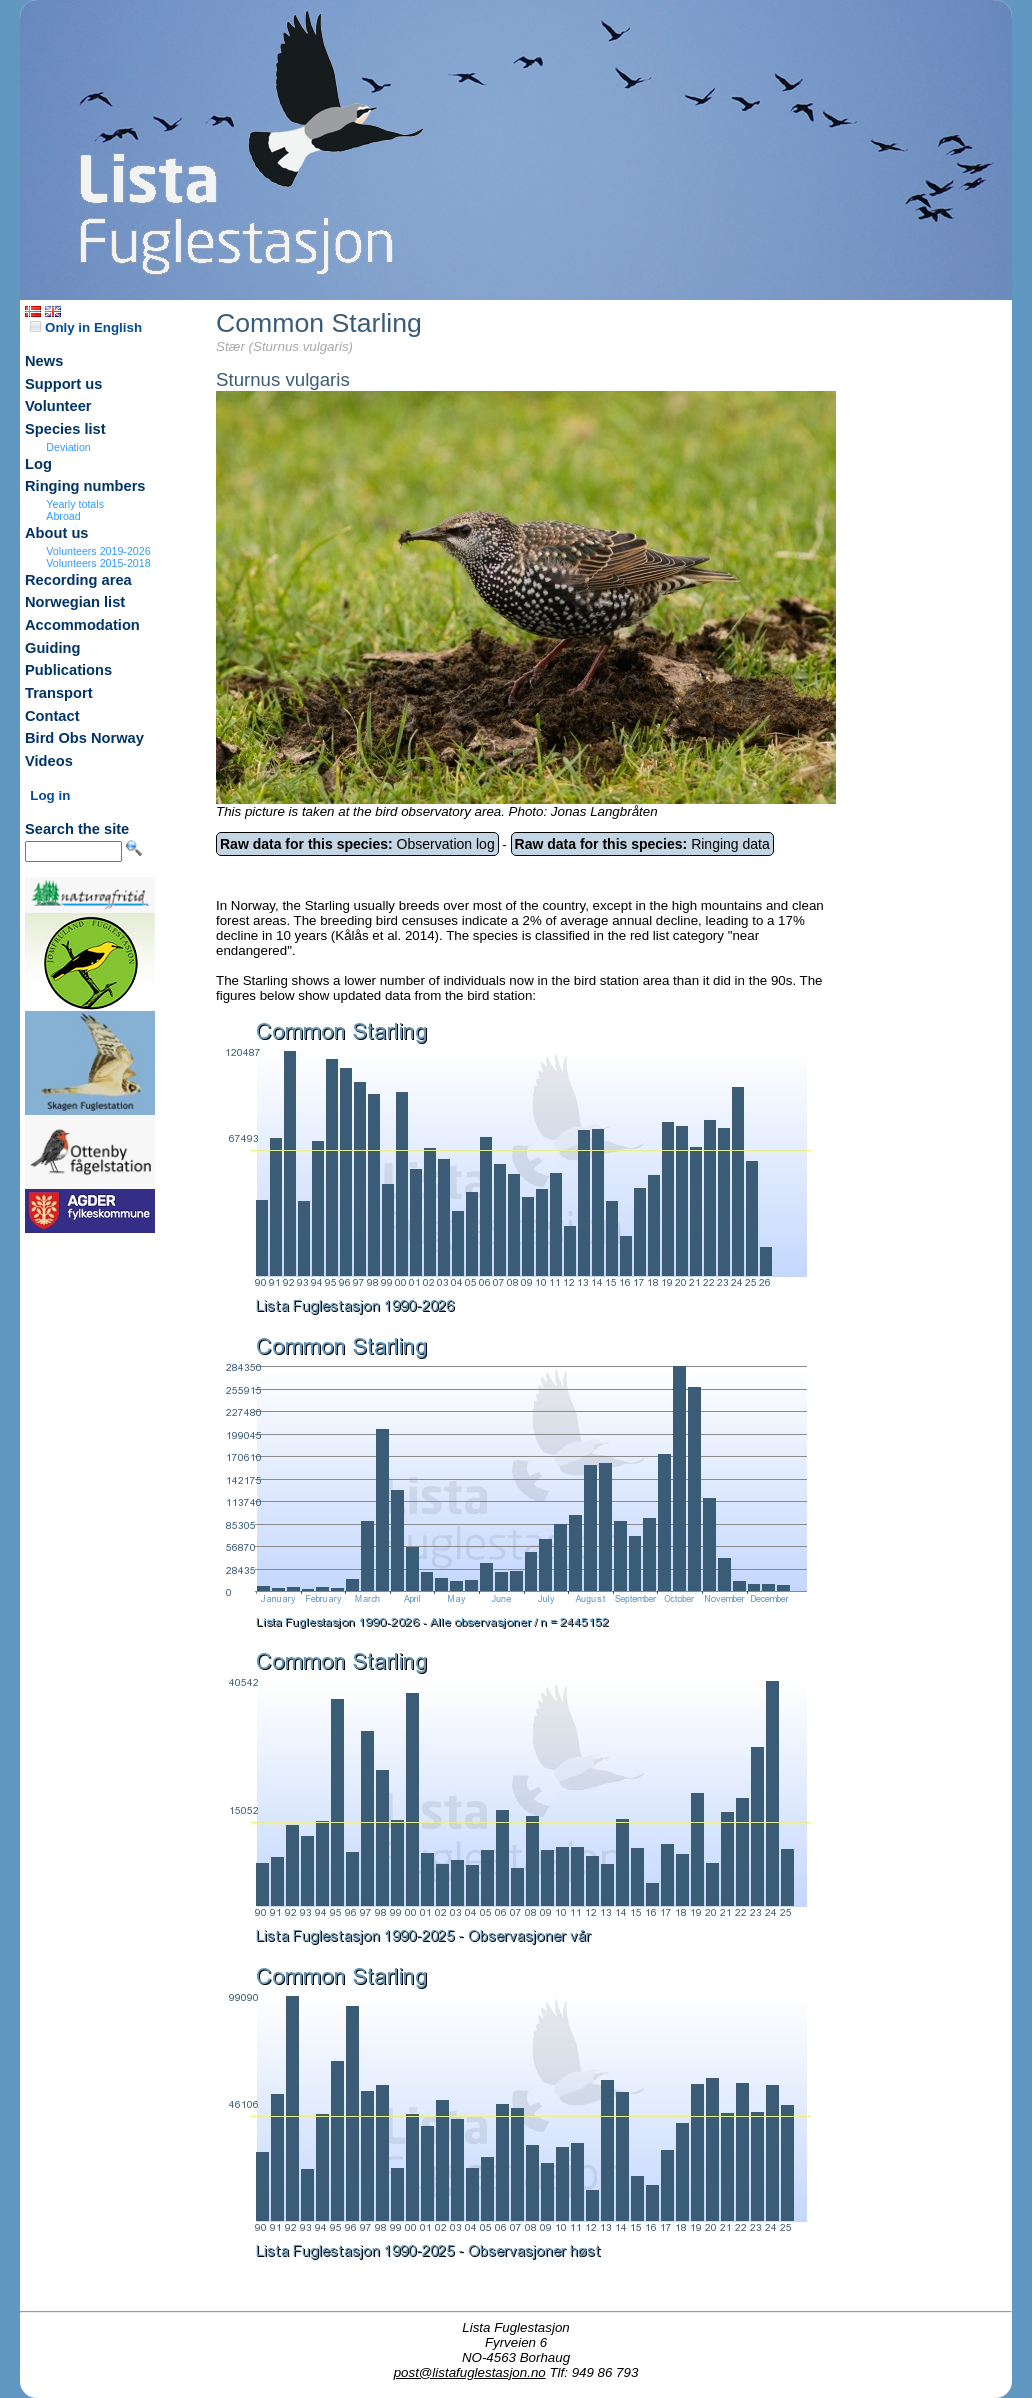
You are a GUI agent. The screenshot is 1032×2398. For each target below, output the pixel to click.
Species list (65, 429)
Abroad (63, 516)
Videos (49, 761)
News (44, 361)
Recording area (78, 580)
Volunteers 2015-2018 (98, 563)
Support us (63, 384)
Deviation (68, 447)
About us (57, 533)
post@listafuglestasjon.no (470, 2372)
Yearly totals (75, 504)
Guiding (52, 648)
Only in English (86, 327)
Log (38, 464)
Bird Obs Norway (84, 738)
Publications (68, 670)
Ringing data (642, 844)
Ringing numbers (85, 486)
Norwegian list (75, 602)
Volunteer (58, 406)
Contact (52, 716)
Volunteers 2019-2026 (98, 551)
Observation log (357, 844)
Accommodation (82, 625)
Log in (50, 795)
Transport (59, 693)
